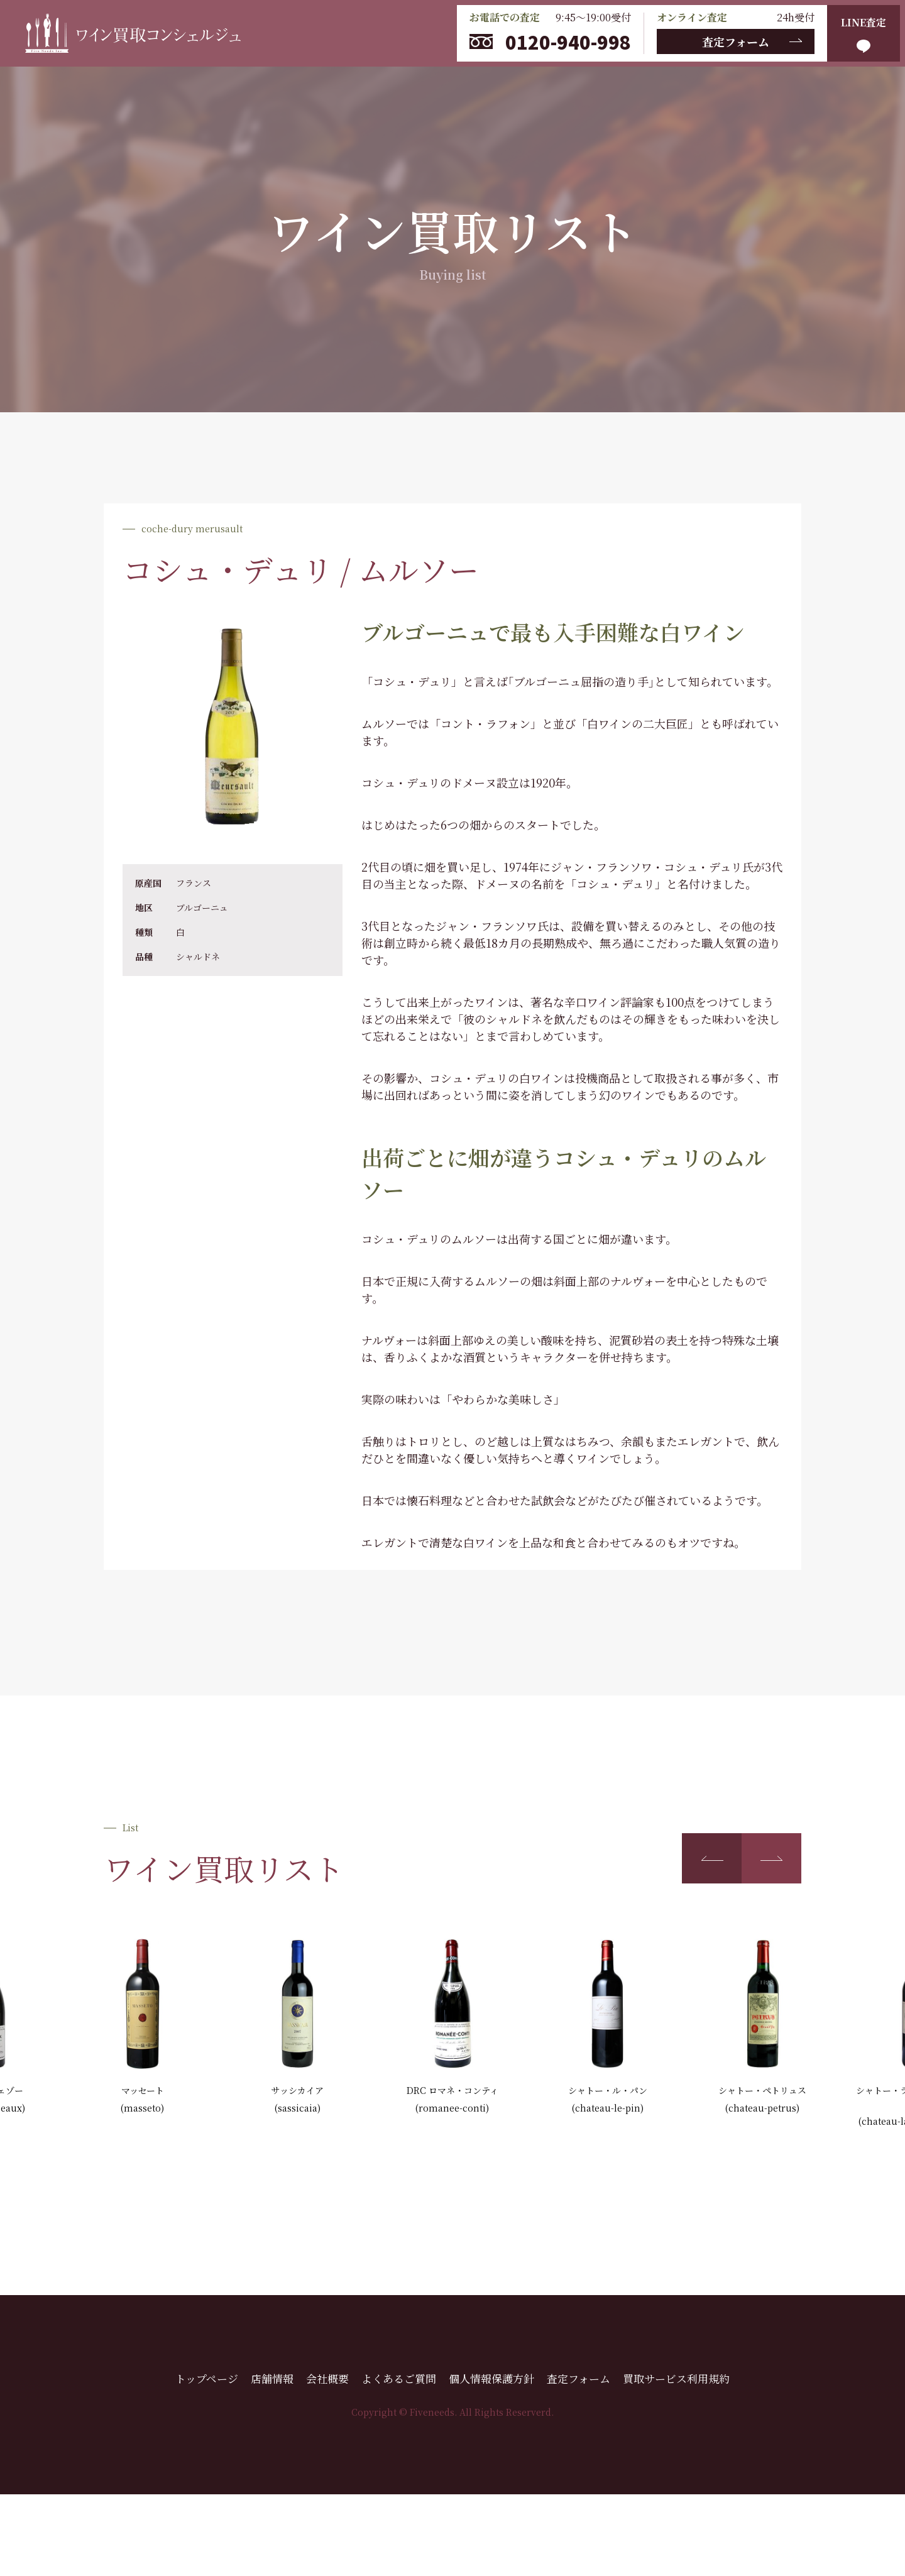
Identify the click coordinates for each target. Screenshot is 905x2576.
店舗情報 (272, 2378)
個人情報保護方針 (491, 2378)
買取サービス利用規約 (676, 2378)
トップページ (206, 2378)
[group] (142, 2027)
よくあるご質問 (398, 2378)
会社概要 (327, 2378)
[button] (712, 1858)
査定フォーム (735, 41)
